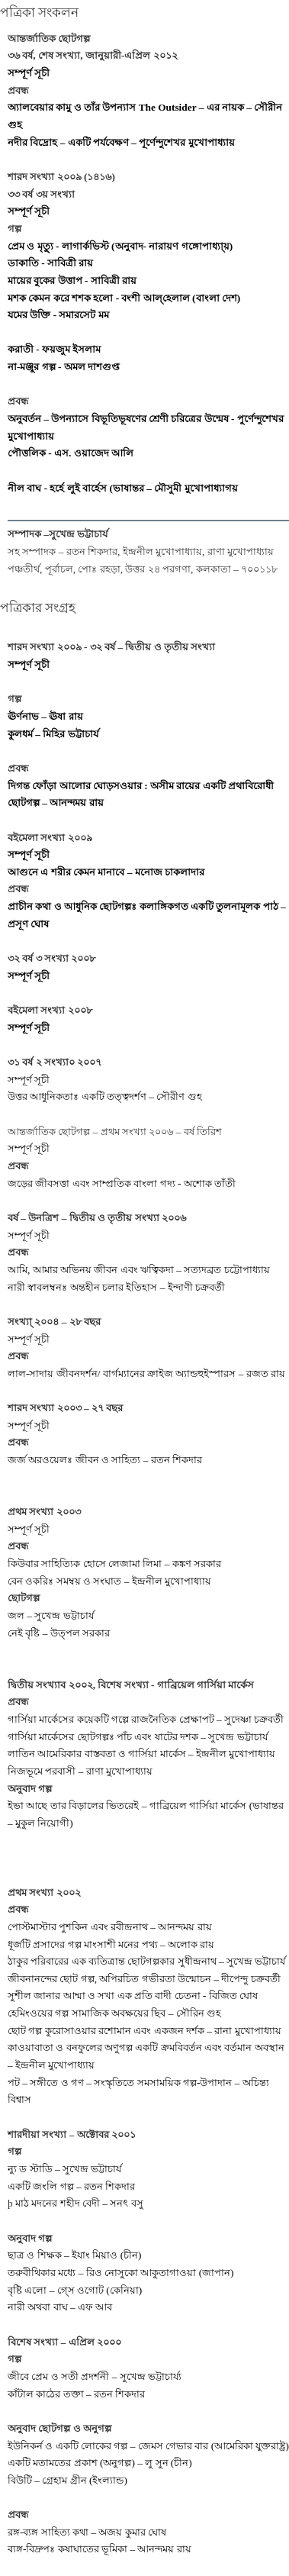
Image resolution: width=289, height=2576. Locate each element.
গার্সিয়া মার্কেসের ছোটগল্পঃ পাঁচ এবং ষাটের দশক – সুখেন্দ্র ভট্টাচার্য (138, 1737)
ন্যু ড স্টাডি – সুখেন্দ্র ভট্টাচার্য (64, 2169)
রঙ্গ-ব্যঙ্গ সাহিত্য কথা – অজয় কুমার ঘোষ (87, 2532)
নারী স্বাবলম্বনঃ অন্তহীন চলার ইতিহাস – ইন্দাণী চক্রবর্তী (116, 1287)
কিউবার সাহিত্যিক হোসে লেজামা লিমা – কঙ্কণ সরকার (114, 1563)
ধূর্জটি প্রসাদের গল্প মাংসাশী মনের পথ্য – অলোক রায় (111, 1944)
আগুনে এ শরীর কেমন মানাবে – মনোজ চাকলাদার (106, 872)
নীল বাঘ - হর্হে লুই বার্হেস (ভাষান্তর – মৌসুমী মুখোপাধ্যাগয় (123, 488)
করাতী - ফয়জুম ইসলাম (54, 349)
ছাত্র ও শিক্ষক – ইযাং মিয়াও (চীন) (75, 2255)
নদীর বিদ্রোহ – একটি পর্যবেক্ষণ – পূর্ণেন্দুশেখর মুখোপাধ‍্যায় (121, 142)
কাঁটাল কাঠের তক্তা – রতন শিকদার (76, 2394)
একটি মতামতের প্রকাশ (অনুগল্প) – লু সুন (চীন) (100, 2462)
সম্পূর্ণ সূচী (29, 73)
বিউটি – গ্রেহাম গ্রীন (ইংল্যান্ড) (67, 2480)
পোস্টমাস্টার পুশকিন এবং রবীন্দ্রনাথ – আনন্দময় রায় (110, 1927)
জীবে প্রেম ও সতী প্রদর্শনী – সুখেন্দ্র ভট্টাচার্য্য (94, 2376)
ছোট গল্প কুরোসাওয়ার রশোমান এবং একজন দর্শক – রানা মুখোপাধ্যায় (144, 2030)
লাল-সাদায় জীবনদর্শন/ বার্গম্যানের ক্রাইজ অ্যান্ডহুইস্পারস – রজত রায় (146, 1373)
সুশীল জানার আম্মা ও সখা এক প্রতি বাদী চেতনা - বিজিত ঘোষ (133, 1995)
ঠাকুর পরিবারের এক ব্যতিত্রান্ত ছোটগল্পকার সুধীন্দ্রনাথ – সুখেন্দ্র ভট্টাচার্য (146, 1961)
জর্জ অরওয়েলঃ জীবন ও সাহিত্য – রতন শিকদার (105, 1459)
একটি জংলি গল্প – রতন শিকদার (71, 2186)
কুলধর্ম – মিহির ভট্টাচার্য (53, 734)
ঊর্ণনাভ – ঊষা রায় (45, 716)
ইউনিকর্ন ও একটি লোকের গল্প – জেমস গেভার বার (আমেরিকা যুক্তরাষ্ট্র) (148, 2446)
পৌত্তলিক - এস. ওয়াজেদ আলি (70, 453)
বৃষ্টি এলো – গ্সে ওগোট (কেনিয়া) (75, 2290)
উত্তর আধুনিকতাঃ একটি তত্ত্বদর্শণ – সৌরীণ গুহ (105, 1096)
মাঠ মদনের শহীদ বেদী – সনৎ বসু (79, 2203)
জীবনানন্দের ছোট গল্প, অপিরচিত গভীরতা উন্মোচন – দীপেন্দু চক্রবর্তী (144, 1978)
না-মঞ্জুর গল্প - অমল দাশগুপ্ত (64, 366)
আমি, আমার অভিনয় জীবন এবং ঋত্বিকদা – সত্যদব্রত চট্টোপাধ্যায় (139, 1269)
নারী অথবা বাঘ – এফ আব (60, 2307)
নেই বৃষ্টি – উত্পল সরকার (59, 1633)
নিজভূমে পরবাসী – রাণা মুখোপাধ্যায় (80, 1771)
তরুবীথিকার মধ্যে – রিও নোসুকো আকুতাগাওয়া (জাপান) (121, 2272)
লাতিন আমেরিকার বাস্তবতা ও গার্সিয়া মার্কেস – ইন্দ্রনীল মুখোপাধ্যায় (141, 1753)
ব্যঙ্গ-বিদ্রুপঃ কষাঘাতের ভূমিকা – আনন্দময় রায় (99, 2549)
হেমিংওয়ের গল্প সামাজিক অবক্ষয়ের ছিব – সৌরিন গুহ (114, 2013)
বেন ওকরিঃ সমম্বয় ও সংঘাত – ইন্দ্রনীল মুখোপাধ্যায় (109, 1581)
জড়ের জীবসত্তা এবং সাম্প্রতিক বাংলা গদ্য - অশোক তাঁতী (122, 1183)
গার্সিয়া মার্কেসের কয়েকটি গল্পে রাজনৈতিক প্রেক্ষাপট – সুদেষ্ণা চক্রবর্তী (146, 1719)
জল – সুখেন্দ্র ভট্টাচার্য (51, 1615)
